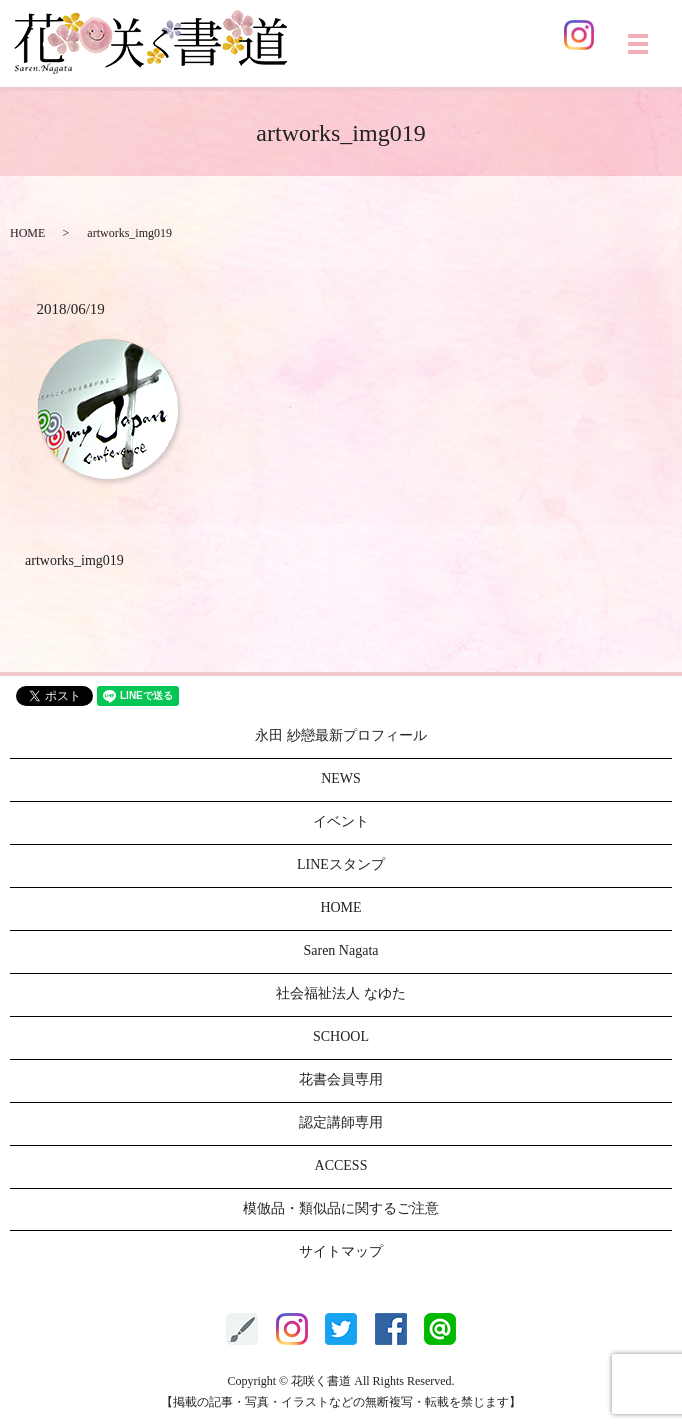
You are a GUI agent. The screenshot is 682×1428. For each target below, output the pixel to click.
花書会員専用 (341, 1079)
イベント (341, 821)
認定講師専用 (341, 1122)
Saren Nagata (340, 950)
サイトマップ (341, 1251)
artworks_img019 (74, 560)
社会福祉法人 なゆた (341, 993)
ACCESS (341, 1165)
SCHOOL (341, 1036)
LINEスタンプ (341, 864)
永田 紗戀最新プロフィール (341, 735)
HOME (27, 233)
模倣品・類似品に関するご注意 (341, 1208)
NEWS (341, 778)
